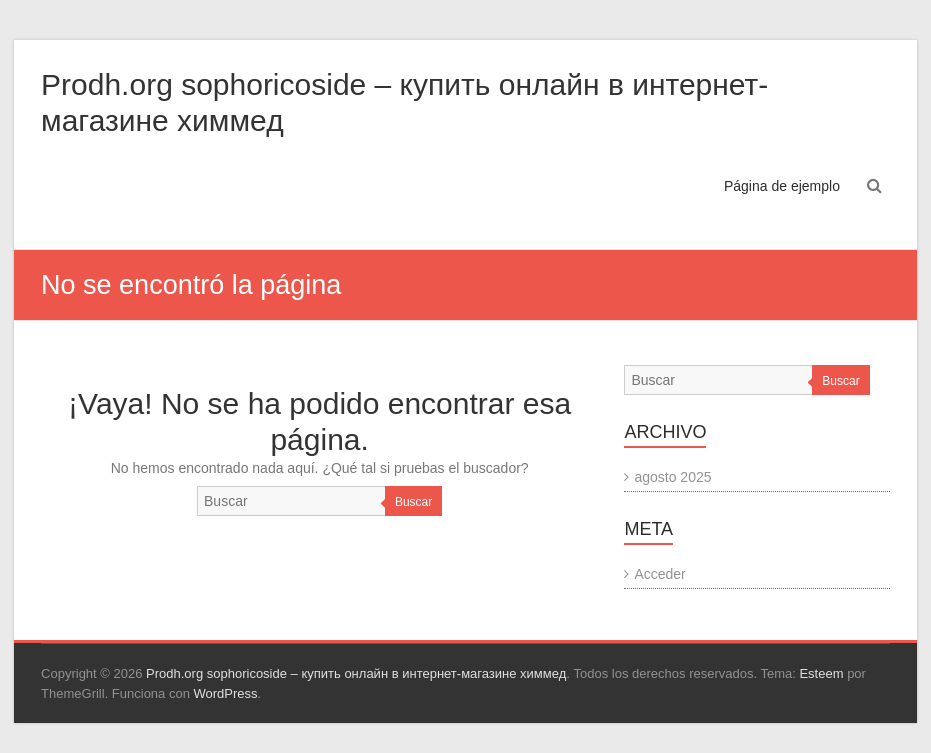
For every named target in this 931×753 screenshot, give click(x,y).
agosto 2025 (672, 477)
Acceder (659, 574)
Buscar (413, 502)
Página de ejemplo (782, 186)
